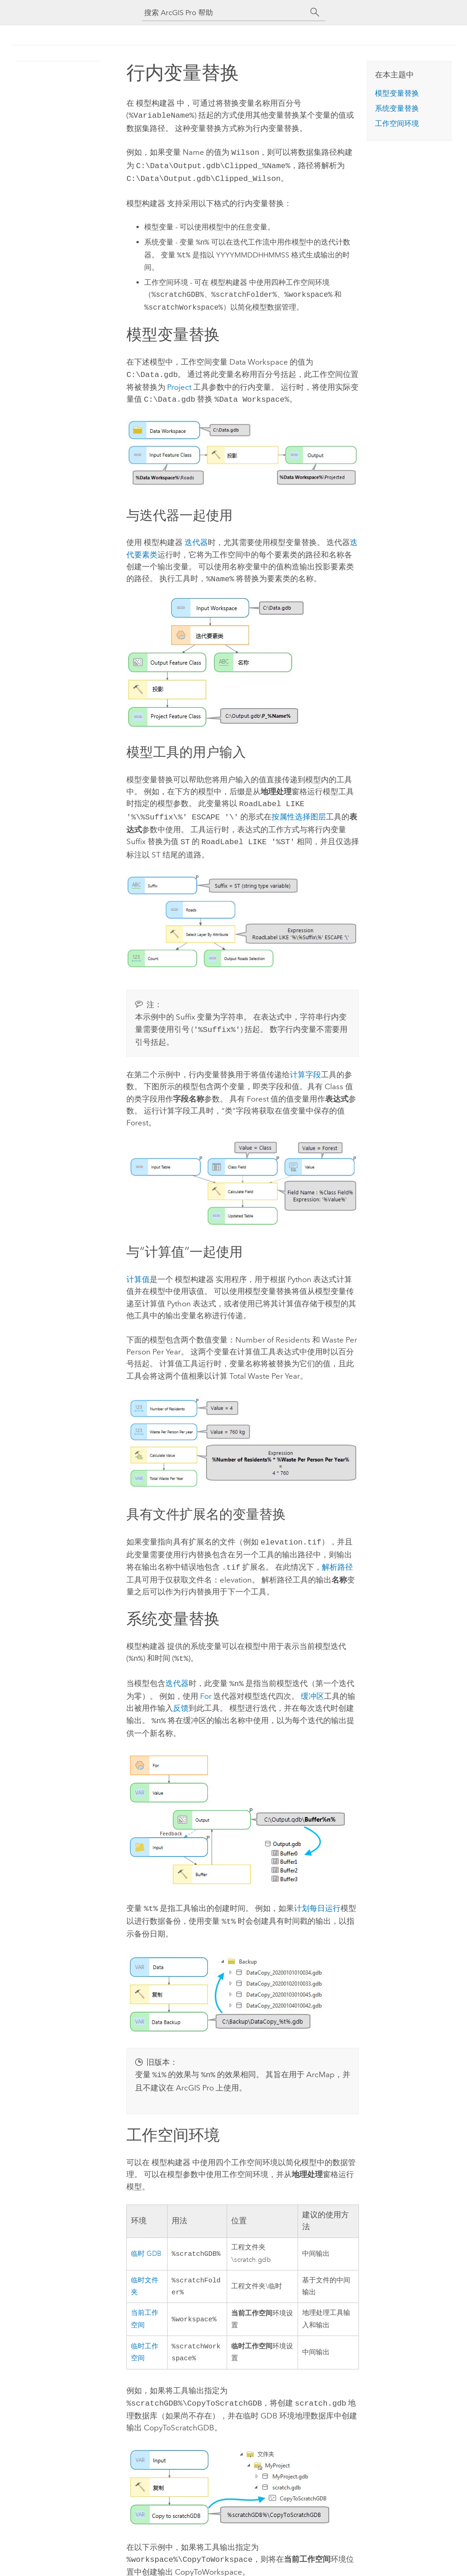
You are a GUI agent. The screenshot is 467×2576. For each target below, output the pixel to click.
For (206, 1682)
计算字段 (305, 1064)
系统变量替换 (397, 108)
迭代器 (196, 536)
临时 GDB (146, 2236)
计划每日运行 (317, 1893)
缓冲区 (312, 1682)
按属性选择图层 (299, 809)
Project (179, 382)
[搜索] (315, 12)
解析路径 (337, 1556)
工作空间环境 (397, 123)
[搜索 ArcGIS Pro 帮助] (224, 13)
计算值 (138, 1269)
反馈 (181, 1694)
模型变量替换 (397, 93)
